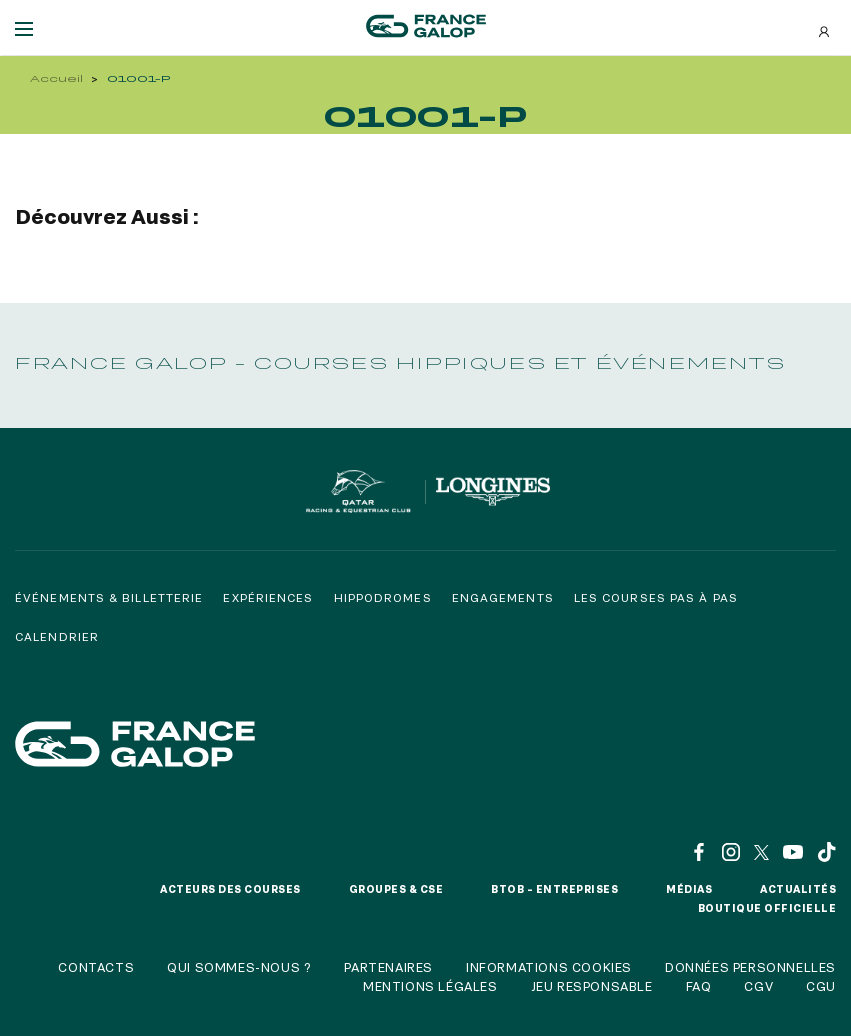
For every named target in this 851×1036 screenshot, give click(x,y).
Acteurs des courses (230, 889)
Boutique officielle (767, 908)
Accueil (56, 78)
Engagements (503, 597)
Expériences (268, 597)
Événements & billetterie (109, 597)
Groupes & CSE (396, 889)
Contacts (96, 967)
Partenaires (388, 967)
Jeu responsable (592, 986)
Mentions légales (430, 986)
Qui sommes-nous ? (239, 967)
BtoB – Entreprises (554, 889)
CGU (821, 986)
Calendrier (57, 636)
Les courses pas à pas (656, 597)
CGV (758, 986)
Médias (689, 889)
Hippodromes (383, 597)
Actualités (798, 889)
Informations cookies (549, 967)
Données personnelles (750, 967)
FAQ (699, 986)
